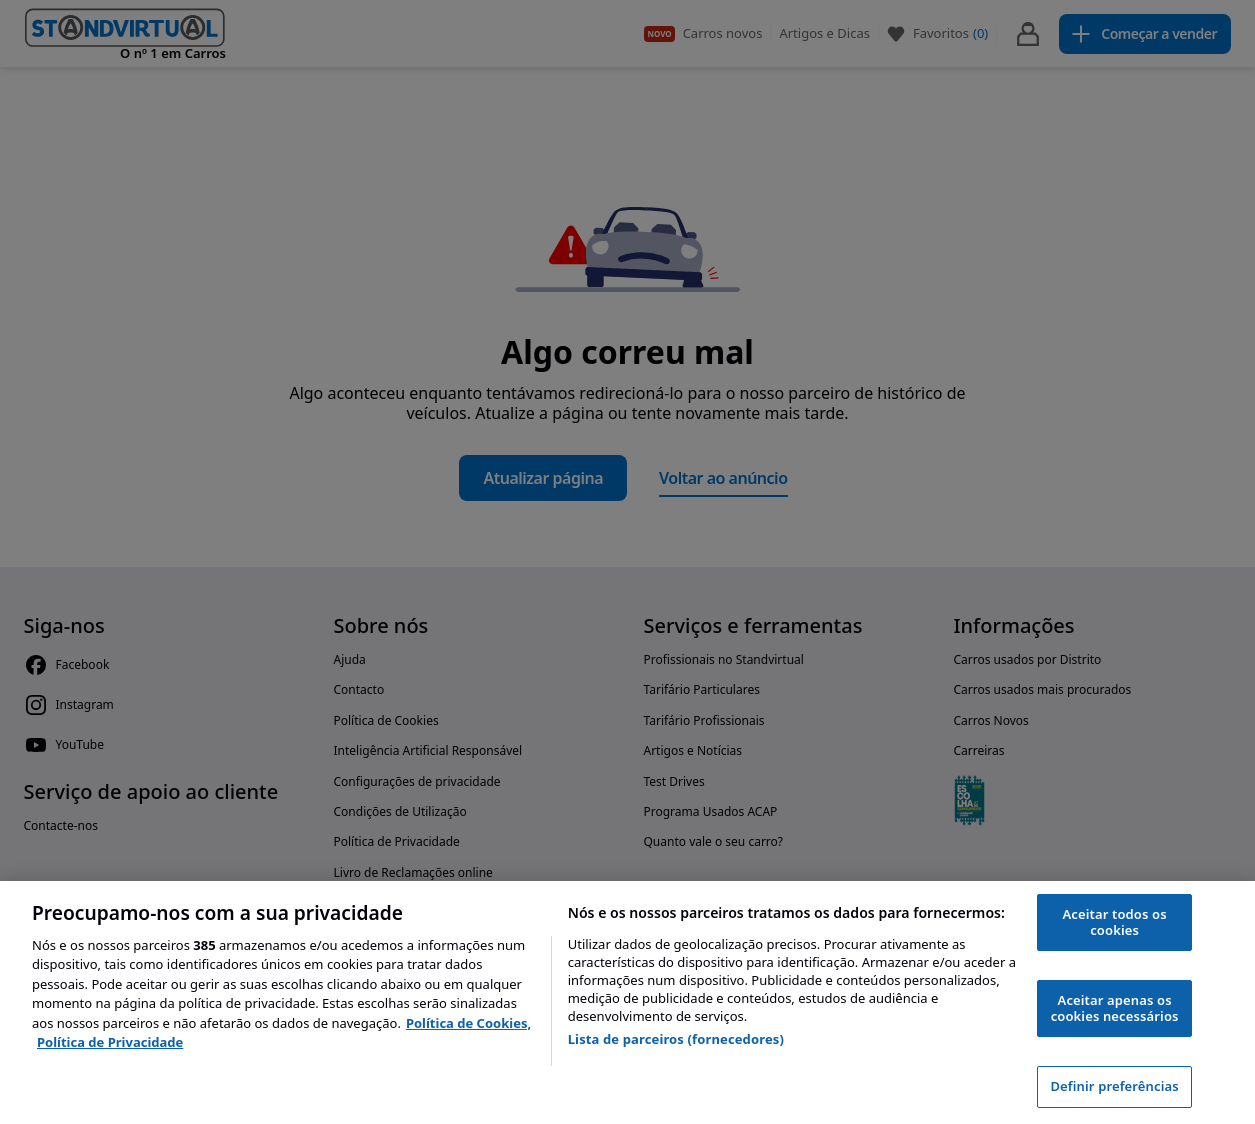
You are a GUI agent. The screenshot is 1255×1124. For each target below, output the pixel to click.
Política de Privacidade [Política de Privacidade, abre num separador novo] (110, 1042)
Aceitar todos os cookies (1115, 922)
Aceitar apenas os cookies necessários (1115, 1008)
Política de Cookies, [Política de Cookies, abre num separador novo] (468, 1023)
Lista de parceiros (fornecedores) (676, 1039)
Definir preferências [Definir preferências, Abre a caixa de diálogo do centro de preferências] (1114, 1086)
